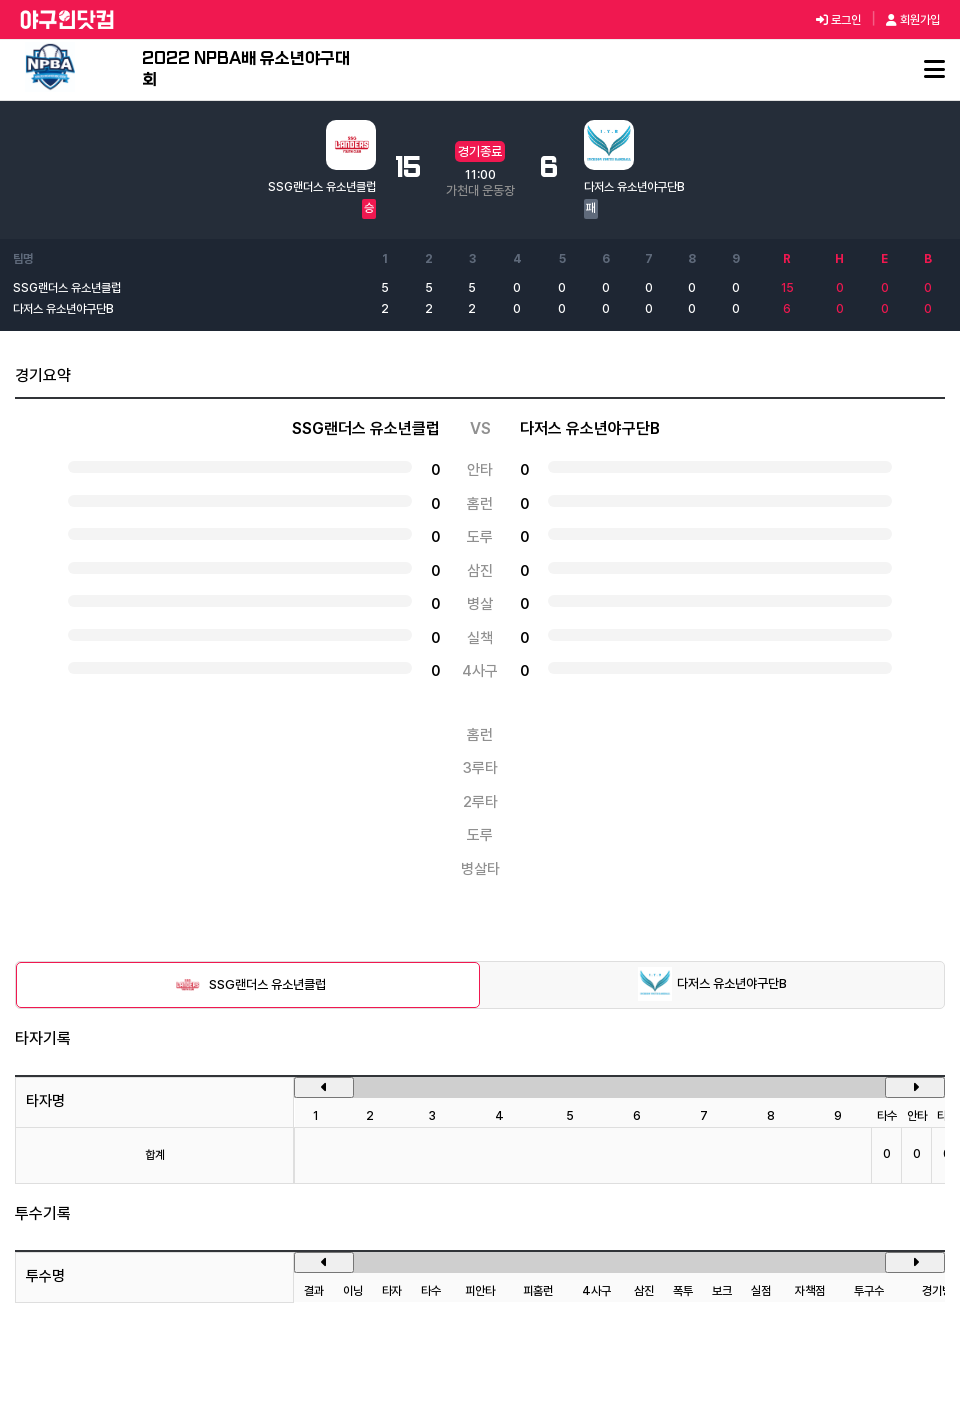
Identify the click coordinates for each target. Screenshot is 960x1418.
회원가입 (913, 20)
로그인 (838, 20)
